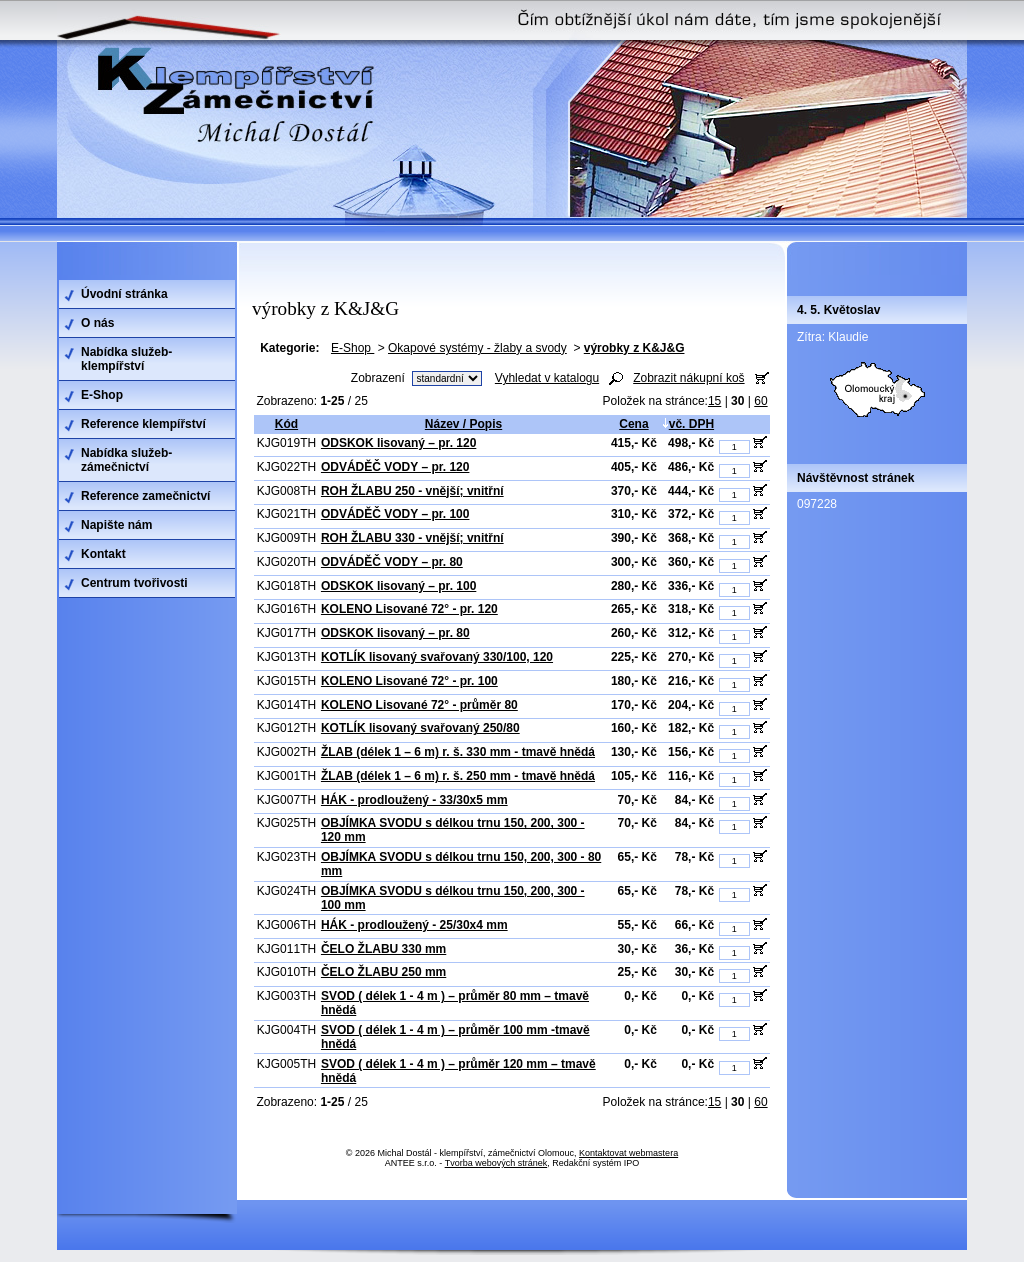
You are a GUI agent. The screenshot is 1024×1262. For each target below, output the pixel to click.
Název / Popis (463, 424)
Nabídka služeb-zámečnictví (126, 460)
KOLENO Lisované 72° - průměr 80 (419, 705)
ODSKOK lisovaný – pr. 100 (398, 586)
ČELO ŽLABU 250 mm (383, 972)
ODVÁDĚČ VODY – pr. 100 (395, 514)
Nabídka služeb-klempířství (126, 359)
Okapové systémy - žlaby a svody (477, 348)
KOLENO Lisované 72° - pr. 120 (409, 609)
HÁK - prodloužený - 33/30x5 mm (414, 800)
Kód (286, 424)
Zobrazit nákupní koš (688, 378)
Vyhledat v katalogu (547, 378)
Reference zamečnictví (145, 496)
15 (714, 401)
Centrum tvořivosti (134, 583)
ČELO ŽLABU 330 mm (383, 949)
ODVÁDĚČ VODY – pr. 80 (392, 562)
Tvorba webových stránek (496, 1163)
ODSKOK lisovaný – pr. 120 (398, 443)
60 (760, 401)
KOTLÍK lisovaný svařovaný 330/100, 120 (437, 657)
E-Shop (352, 348)
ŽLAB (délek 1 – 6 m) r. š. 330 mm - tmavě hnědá (458, 752)
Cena (633, 424)
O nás (97, 323)
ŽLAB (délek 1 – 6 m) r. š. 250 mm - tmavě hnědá (458, 776)
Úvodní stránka (124, 294)
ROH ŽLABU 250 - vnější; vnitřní (412, 491)
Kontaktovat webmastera (628, 1153)
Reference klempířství (143, 424)
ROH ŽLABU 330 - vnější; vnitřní (412, 538)
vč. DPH (688, 424)
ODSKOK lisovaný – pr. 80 (395, 633)
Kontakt (103, 554)
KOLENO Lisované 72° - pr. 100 (409, 681)
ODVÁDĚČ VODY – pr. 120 (395, 467)
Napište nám (116, 525)
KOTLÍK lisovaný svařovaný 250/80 (420, 728)
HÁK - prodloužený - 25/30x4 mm (414, 925)
